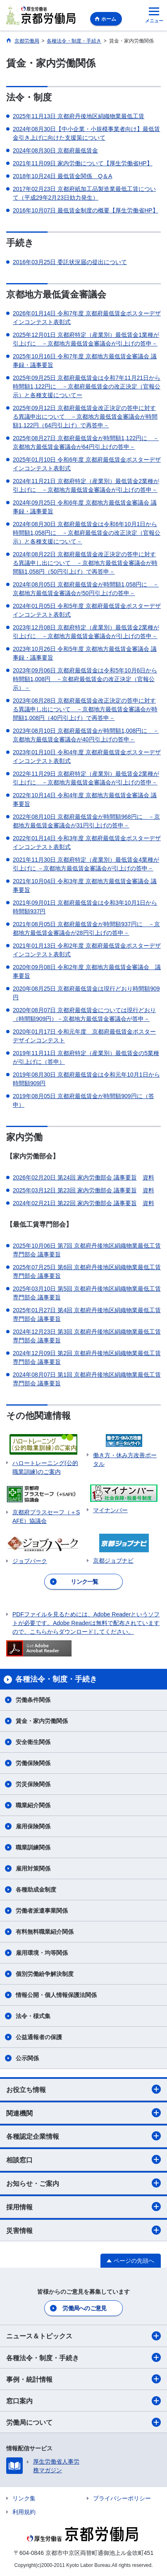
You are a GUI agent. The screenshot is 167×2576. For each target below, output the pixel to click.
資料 (148, 1177)
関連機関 (83, 2112)
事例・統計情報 (83, 2378)
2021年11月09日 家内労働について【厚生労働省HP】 (83, 163)
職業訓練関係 (33, 1847)
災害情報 (83, 2230)
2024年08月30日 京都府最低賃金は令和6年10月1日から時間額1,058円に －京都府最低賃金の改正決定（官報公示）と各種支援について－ (86, 533)
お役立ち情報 (83, 2089)
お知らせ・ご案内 (83, 2183)
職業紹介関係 (33, 1805)
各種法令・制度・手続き (83, 2357)
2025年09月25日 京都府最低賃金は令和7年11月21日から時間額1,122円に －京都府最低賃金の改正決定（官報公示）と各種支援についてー (86, 386)
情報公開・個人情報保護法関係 (56, 1995)
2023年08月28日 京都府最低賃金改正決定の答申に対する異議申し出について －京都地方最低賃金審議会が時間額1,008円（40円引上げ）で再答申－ (85, 709)
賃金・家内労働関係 (42, 1721)
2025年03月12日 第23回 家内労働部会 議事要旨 (75, 1190)
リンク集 (24, 2498)
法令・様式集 (33, 2016)
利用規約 (24, 2512)
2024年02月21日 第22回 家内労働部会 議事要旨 (75, 1203)
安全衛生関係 (33, 1742)
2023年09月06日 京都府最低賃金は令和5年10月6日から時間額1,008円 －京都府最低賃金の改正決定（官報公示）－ (85, 679)
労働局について (83, 2422)
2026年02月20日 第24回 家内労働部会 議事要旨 (75, 1177)
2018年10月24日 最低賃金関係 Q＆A (62, 176)
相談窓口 (83, 2159)
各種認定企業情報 (83, 2135)
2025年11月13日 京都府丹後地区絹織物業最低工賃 (78, 116)
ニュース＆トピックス (83, 2335)
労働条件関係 (33, 1700)
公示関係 (27, 2058)
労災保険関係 (33, 1784)
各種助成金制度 (36, 1889)
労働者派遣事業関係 (42, 1910)
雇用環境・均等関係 (42, 1952)
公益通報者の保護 (39, 2037)
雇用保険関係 (33, 1826)
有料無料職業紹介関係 (45, 1931)
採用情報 (83, 2206)
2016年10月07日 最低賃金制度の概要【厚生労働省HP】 (85, 210)
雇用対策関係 (33, 1868)
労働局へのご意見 (84, 2308)
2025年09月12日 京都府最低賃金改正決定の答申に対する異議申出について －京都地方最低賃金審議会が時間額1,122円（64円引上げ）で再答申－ (85, 417)
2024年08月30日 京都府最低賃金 (55, 150)
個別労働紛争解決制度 (45, 1974)
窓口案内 (83, 2400)
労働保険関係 (33, 1763)
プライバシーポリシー (122, 2498)
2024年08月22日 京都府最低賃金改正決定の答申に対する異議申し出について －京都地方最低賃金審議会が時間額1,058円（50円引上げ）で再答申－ (85, 563)
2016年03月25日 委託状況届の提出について (70, 262)
